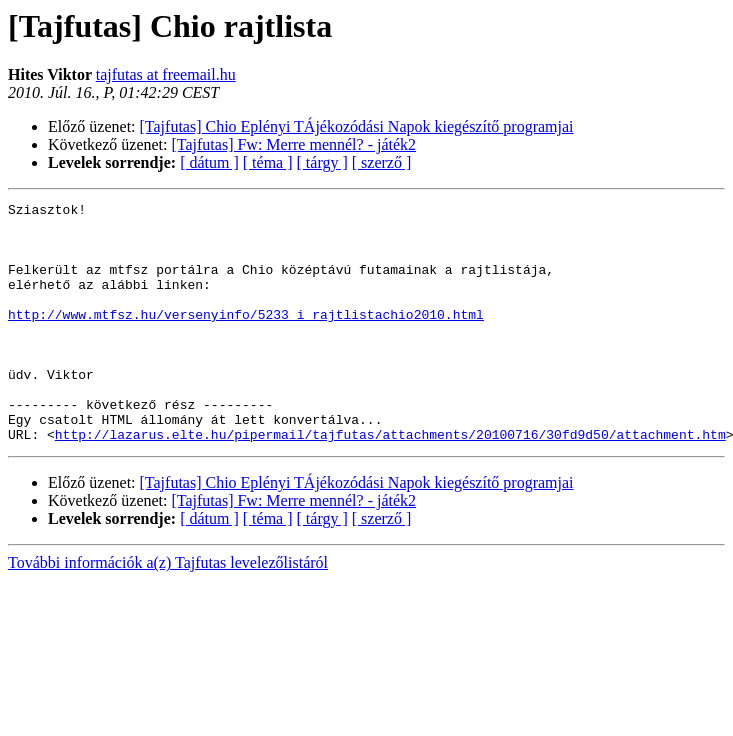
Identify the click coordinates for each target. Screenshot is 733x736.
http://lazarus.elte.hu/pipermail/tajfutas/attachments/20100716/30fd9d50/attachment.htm (390, 482)
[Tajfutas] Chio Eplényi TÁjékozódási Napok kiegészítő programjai (357, 126)
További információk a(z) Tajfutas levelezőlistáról (168, 610)
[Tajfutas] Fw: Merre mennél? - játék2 (294, 144)
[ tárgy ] (322, 162)
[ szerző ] (382, 162)
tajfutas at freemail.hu (166, 74)
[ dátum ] (209, 162)
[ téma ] (268, 162)
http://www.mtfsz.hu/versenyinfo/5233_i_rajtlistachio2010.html (246, 338)
